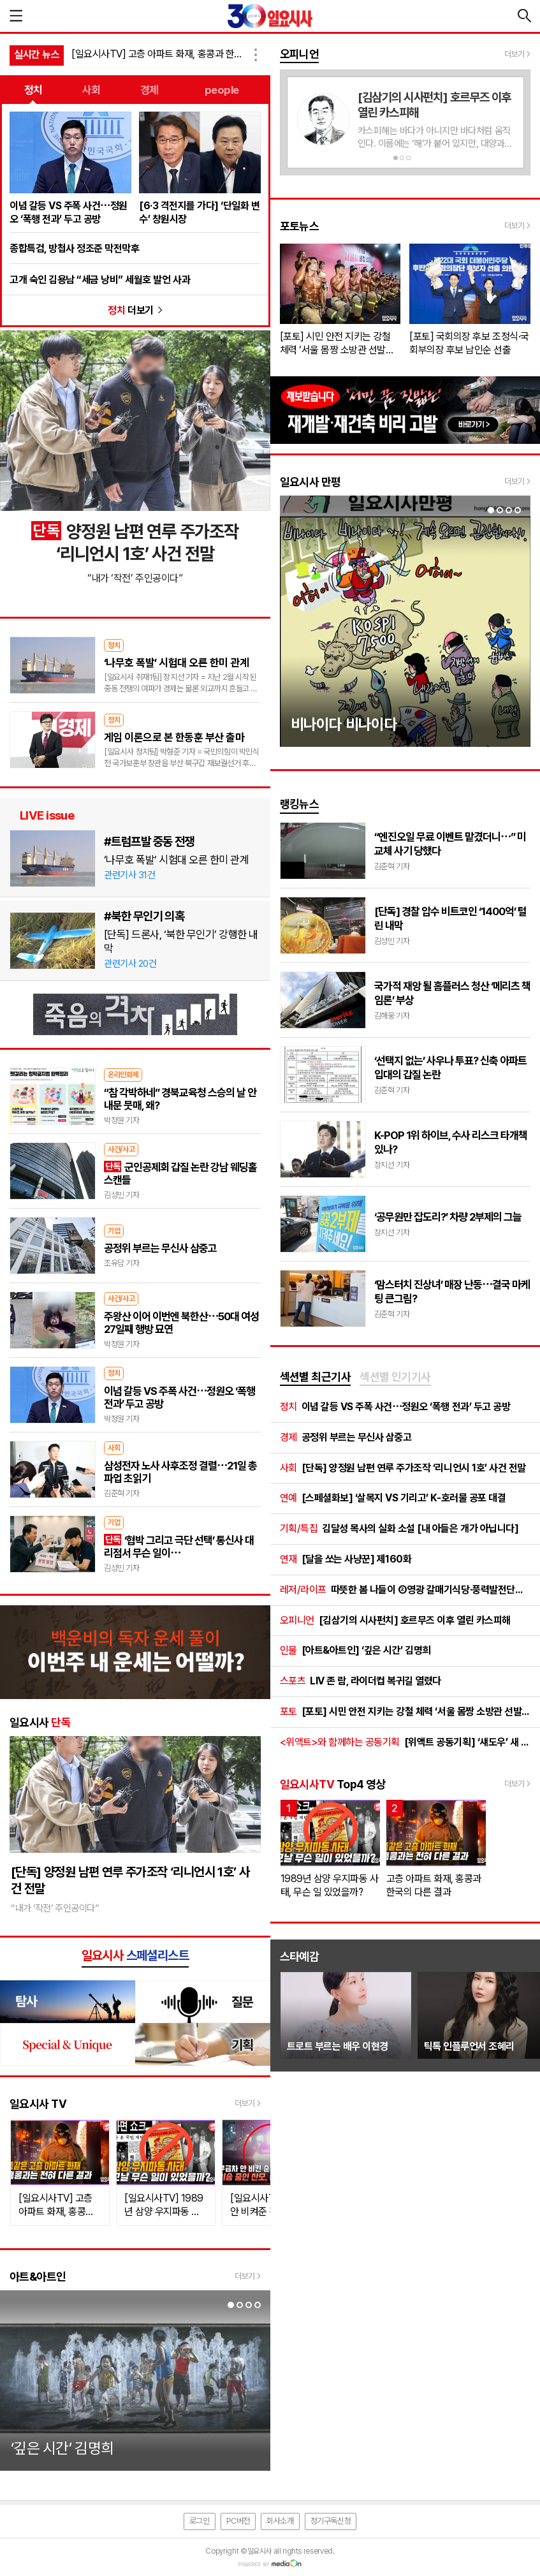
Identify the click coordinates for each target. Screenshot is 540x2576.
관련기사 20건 (130, 963)
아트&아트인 (38, 2276)
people (222, 90)
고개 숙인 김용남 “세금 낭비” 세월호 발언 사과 (100, 280)
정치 (33, 90)
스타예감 (299, 1956)
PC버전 (238, 2521)
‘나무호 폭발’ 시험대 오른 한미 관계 (176, 859)
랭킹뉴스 (299, 804)
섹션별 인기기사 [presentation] (395, 1376)
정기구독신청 (330, 2521)
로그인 (199, 2521)
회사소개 (279, 2521)
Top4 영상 (333, 1784)
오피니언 (299, 54)
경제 (149, 90)
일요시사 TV (38, 2103)
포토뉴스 (299, 226)
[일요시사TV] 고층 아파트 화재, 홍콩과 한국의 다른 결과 (159, 54)
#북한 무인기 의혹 (144, 916)
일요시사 (40, 1722)
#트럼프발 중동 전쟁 (149, 841)
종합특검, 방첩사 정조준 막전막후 (74, 248)
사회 (91, 90)
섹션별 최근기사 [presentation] (315, 1376)
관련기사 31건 (129, 875)
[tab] (315, 1377)
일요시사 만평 (310, 482)
